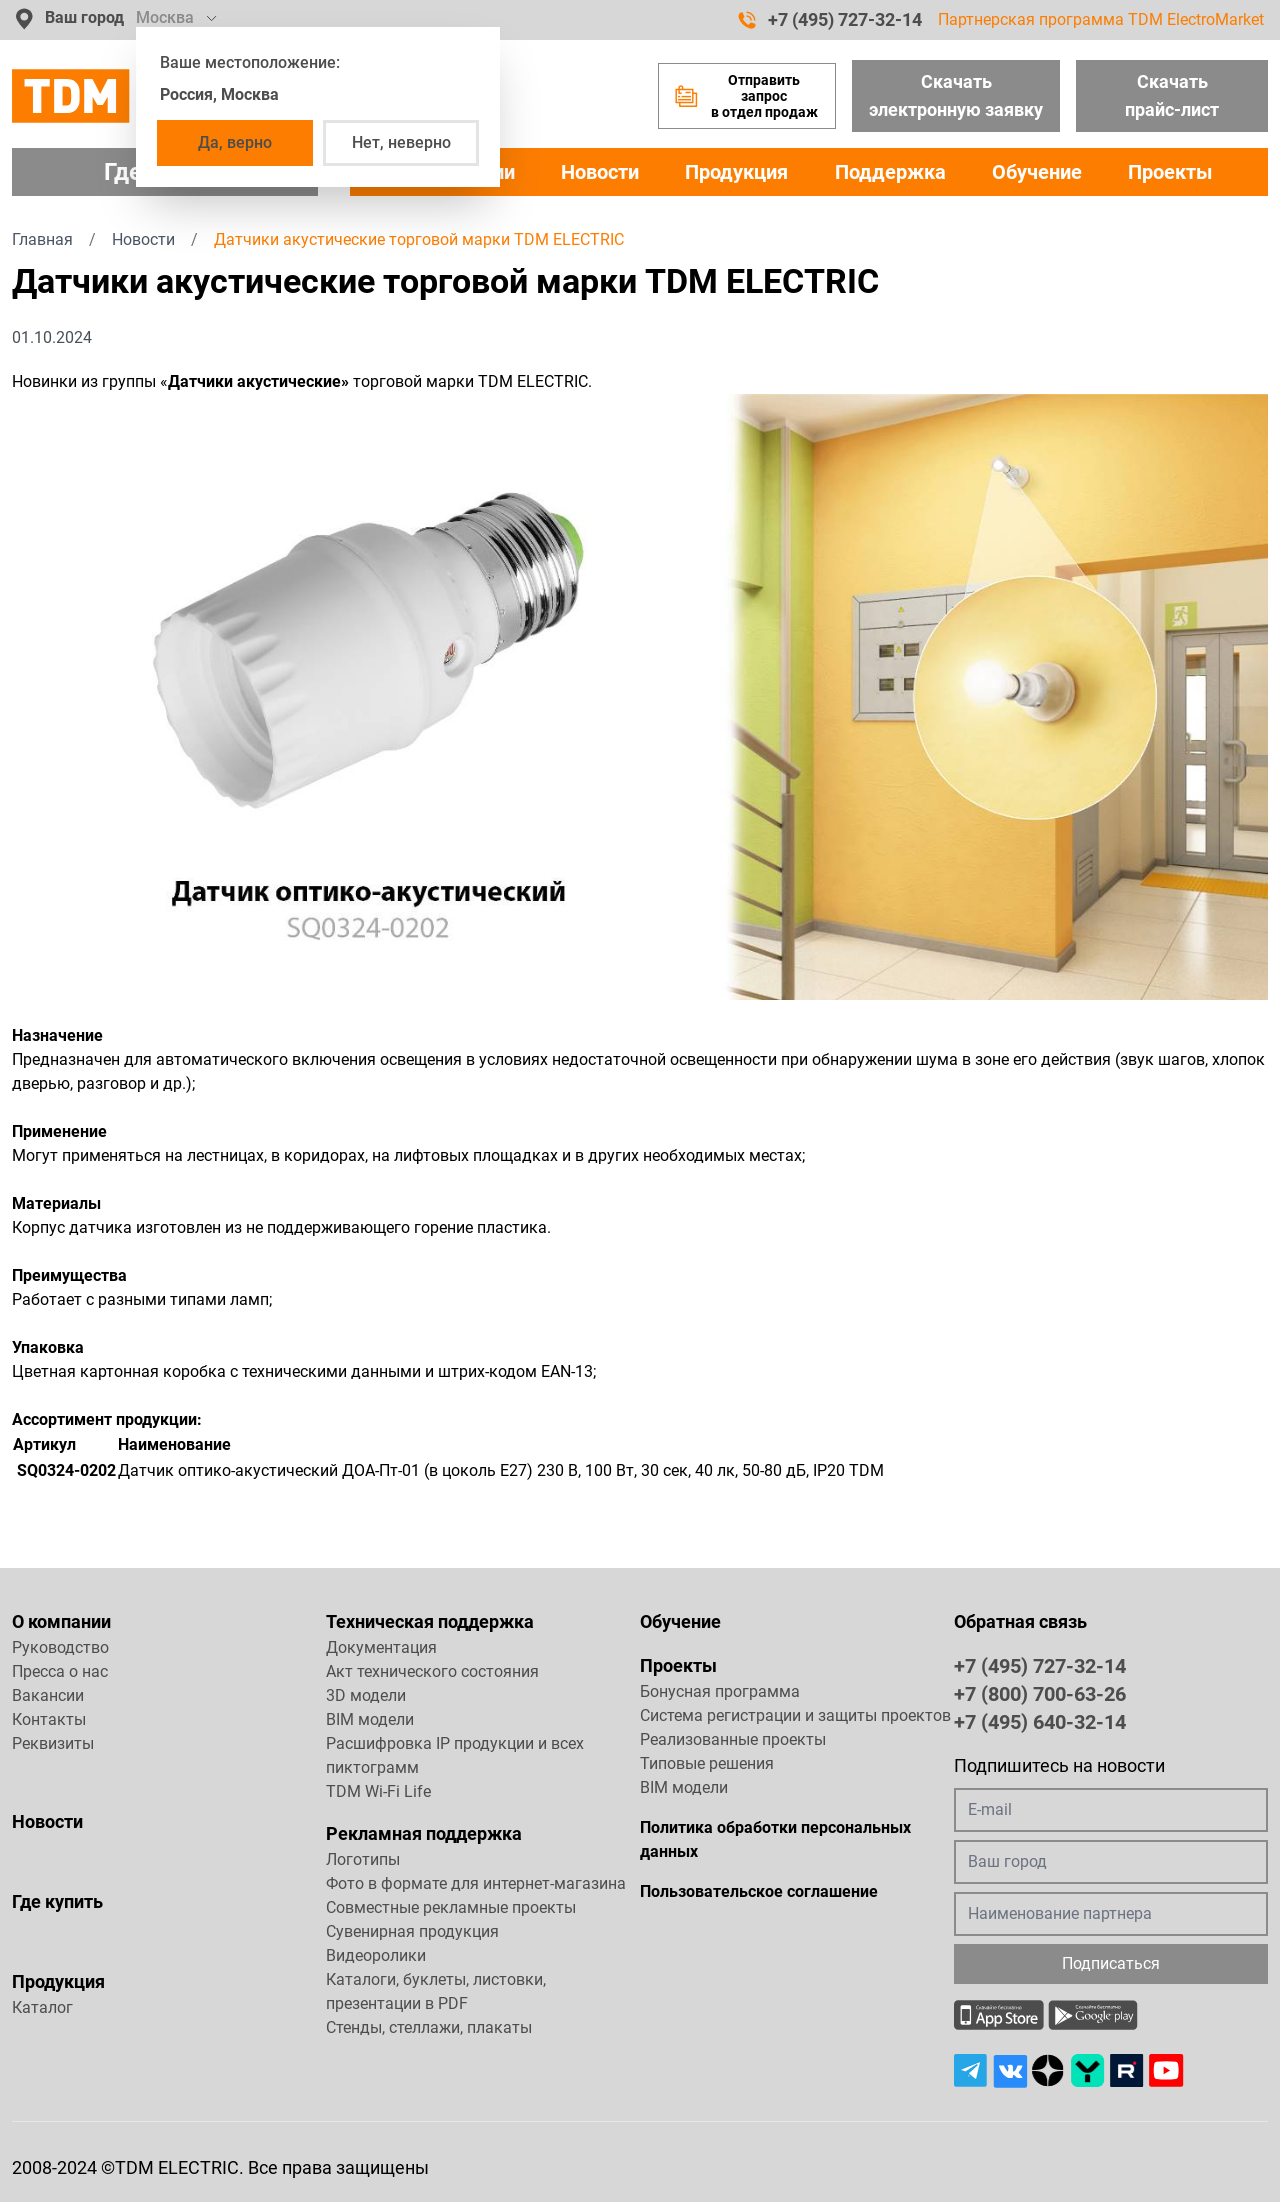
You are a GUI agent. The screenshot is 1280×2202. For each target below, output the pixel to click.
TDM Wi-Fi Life (378, 1791)
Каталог (42, 2007)
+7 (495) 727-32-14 (830, 20)
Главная (42, 239)
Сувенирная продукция (412, 1931)
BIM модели (370, 1719)
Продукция (736, 172)
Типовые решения (707, 1763)
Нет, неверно (401, 142)
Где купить (57, 1901)
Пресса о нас (60, 1671)
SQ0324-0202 (66, 1470)
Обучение (1037, 172)
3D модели (366, 1695)
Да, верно (235, 142)
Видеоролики (376, 1955)
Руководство (60, 1647)
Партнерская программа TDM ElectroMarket (1101, 19)
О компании (61, 1621)
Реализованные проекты (733, 1739)
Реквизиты (53, 1743)
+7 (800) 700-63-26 (1040, 1693)
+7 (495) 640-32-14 (1040, 1721)
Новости (600, 172)
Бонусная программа (720, 1691)
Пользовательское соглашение (759, 1891)
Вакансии (48, 1695)
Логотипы (363, 1859)
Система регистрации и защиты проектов (795, 1715)
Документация (381, 1647)
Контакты (49, 1719)
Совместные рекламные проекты (451, 1907)
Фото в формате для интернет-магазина (476, 1883)
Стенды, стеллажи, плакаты (429, 2027)
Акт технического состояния (432, 1671)
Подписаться (1111, 1963)
